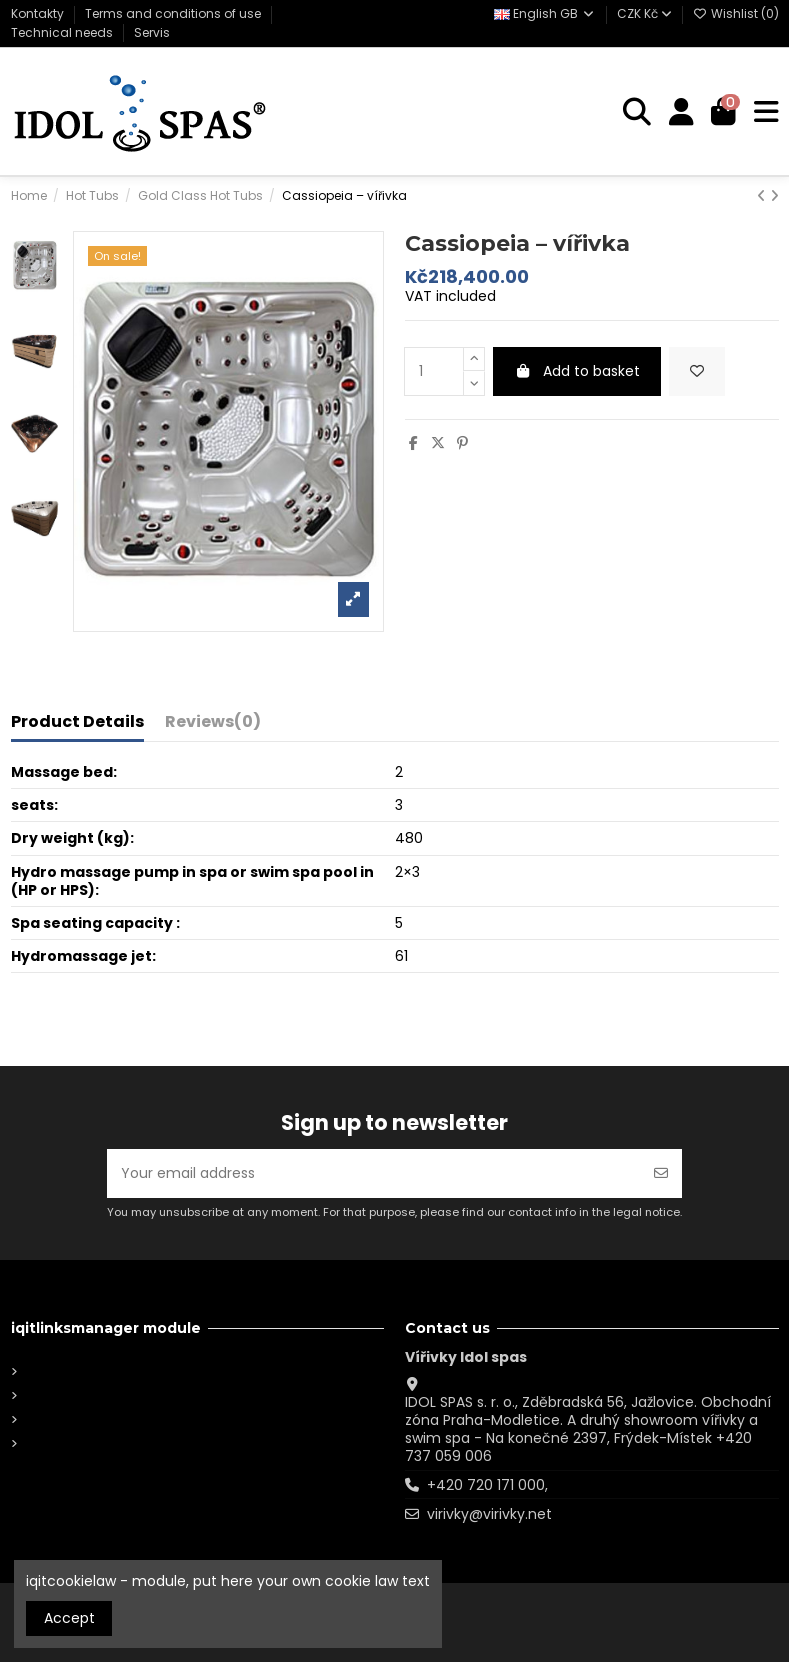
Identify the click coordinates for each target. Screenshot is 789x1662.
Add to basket (577, 371)
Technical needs (63, 32)
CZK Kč (644, 13)
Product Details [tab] (77, 723)
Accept (69, 1618)
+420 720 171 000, (487, 1485)
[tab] (213, 726)
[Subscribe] (661, 1173)
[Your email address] (374, 1173)
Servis (152, 32)
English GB (545, 13)
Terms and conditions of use (174, 13)
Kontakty (39, 13)
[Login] (681, 112)
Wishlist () (736, 13)
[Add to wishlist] (697, 371)
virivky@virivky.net (489, 1514)
